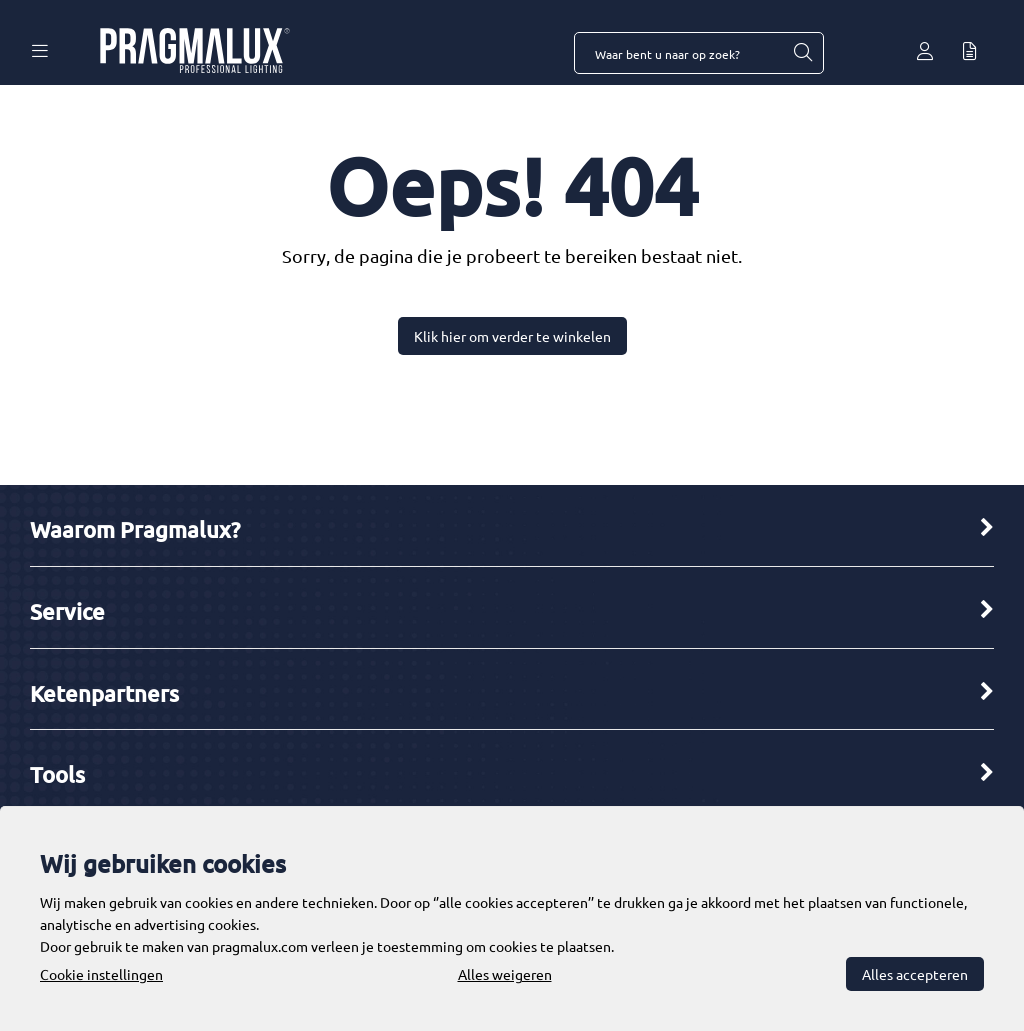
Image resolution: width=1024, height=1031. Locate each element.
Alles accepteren (915, 974)
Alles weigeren (505, 974)
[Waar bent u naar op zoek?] (802, 53)
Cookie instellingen (101, 974)
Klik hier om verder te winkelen (512, 336)
